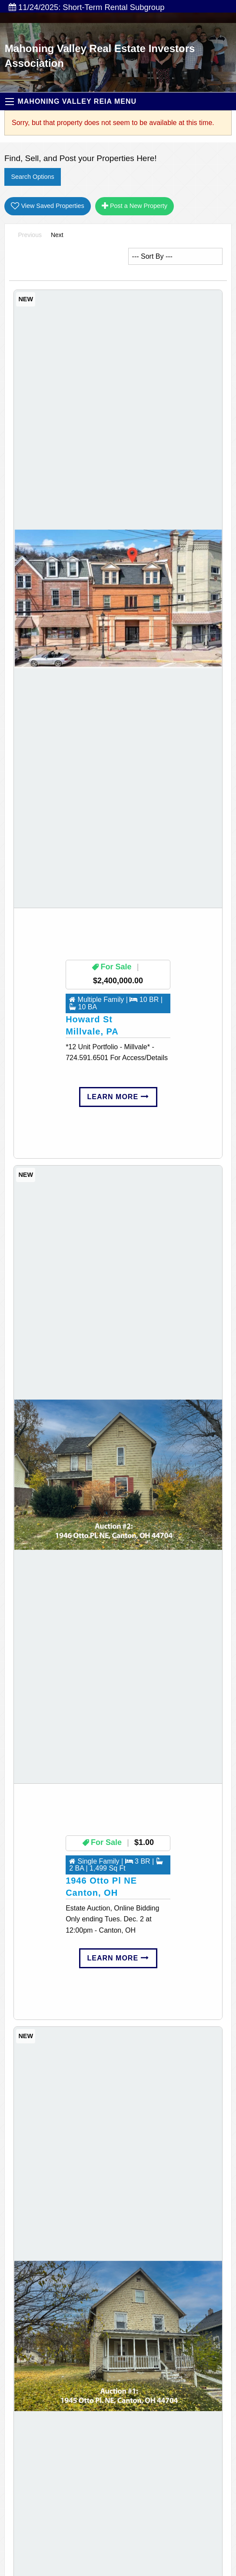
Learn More (118, 1096)
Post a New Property (134, 206)
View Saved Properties (47, 206)
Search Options (32, 176)
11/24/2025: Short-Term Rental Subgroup (86, 7)
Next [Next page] (59, 234)
